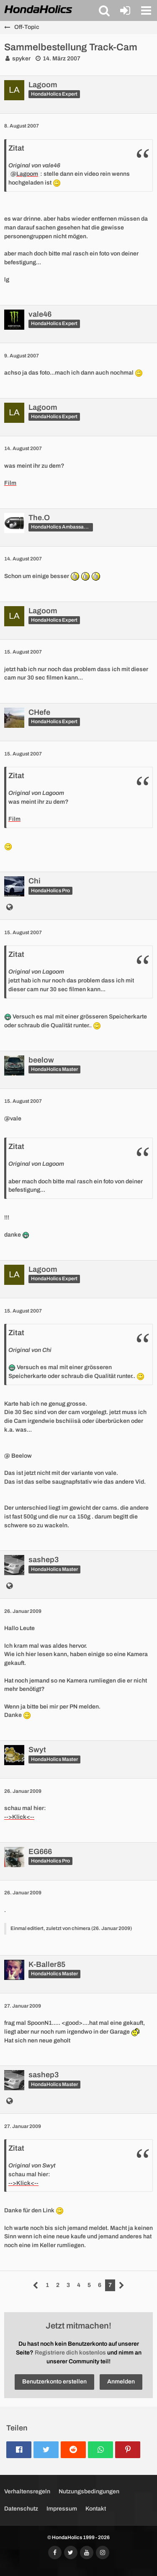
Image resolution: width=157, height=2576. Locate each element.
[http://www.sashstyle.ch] (9, 1586)
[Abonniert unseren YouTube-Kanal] (86, 2552)
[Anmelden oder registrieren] (125, 10)
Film (10, 483)
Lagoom (27, 174)
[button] (104, 10)
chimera (81, 1928)
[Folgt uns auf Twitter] (70, 2552)
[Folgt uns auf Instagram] (102, 2552)
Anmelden (121, 2381)
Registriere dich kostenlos (70, 2352)
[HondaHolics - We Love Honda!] (39, 10)
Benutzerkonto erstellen (54, 2381)
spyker (21, 58)
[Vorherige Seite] (36, 2285)
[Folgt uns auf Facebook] (55, 2552)
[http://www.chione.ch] (9, 908)
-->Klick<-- (19, 1817)
